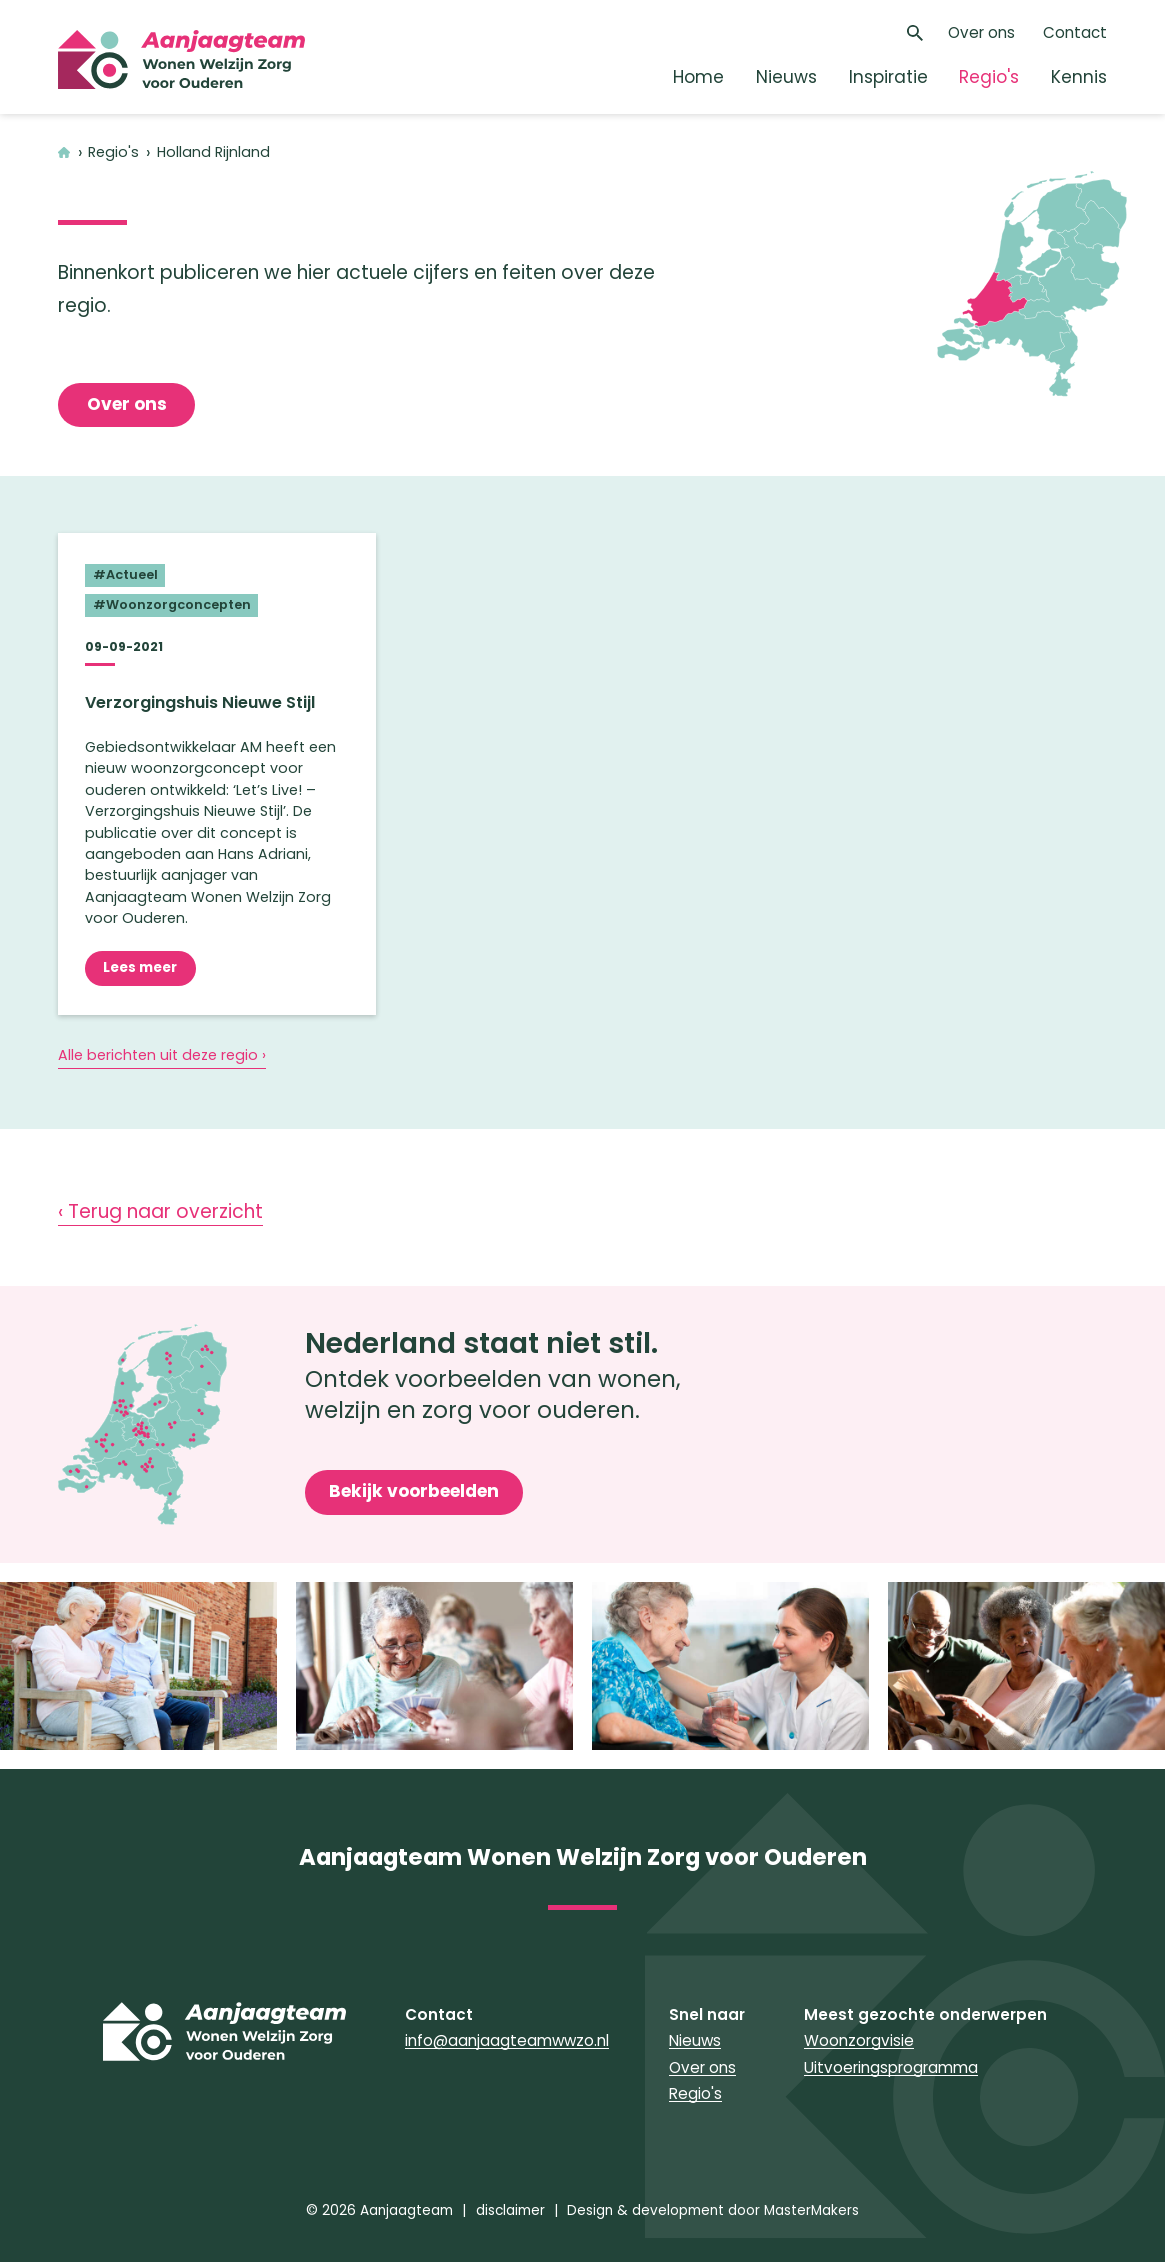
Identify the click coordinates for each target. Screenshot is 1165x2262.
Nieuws (786, 77)
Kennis (1079, 77)
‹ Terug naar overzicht (160, 1211)
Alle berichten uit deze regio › (162, 1055)
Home (698, 77)
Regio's (989, 77)
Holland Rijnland (213, 152)
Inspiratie (888, 77)
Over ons (981, 32)
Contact (1075, 32)
